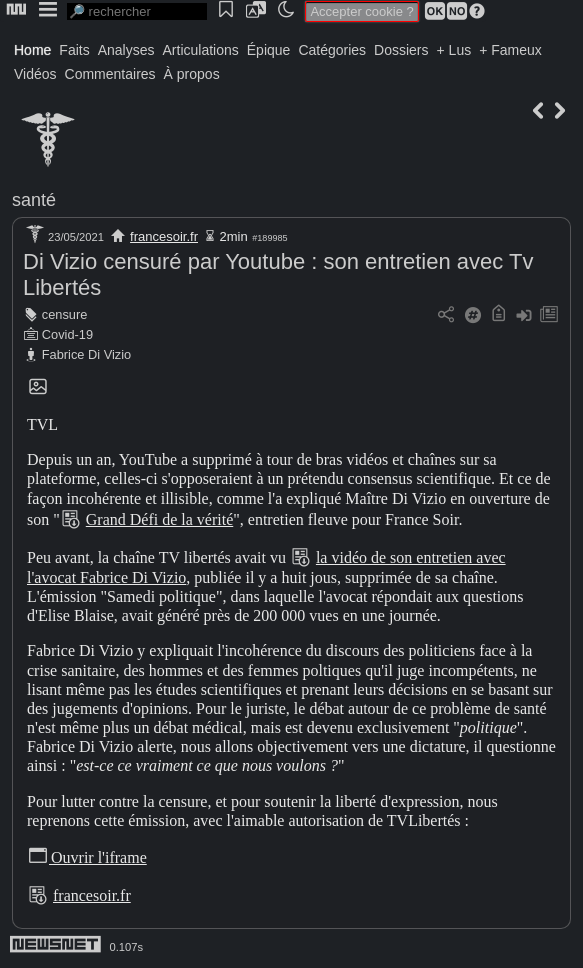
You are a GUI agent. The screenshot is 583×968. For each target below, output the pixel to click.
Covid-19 (67, 334)
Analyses (126, 50)
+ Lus (454, 50)
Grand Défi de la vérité (159, 519)
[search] (137, 11)
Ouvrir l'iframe (87, 857)
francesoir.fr (164, 236)
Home (32, 50)
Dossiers (401, 50)
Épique (269, 50)
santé (34, 200)
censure (65, 314)
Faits (74, 50)
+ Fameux (510, 50)
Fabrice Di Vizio (86, 354)
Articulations (201, 50)
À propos (192, 74)
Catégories (332, 50)
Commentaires (110, 74)
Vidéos (35, 74)
